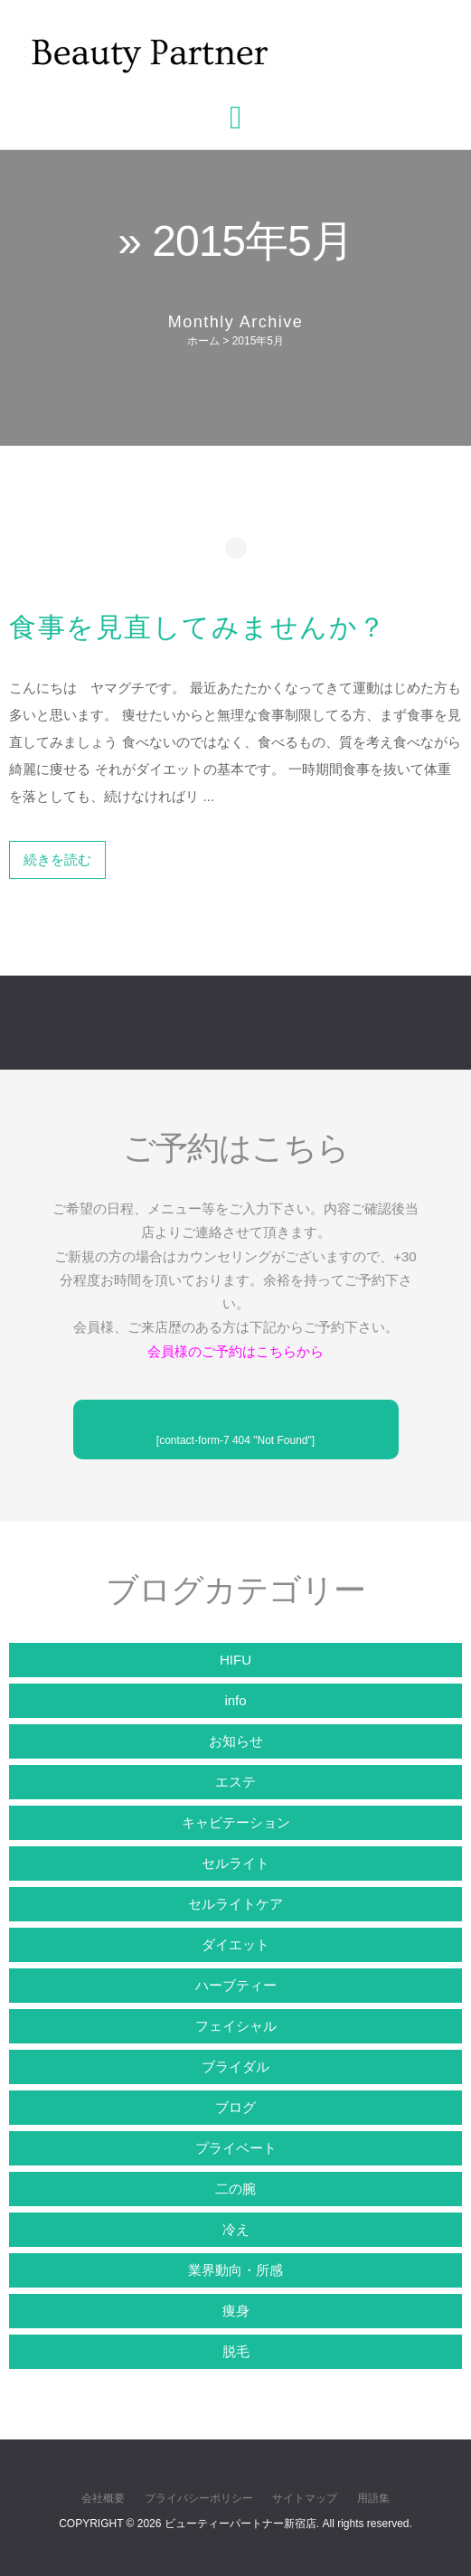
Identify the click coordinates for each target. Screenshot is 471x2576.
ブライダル (235, 2066)
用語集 (373, 2498)
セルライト (235, 1863)
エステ (235, 1781)
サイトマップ (304, 2498)
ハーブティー (236, 1985)
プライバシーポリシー (199, 2498)
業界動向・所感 (235, 2270)
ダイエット (235, 1944)
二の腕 (235, 2188)
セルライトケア (235, 1903)
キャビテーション (236, 1822)
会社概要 (103, 2498)
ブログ (235, 2107)
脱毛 (236, 2351)
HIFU (235, 1659)
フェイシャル (236, 2025)
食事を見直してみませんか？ (198, 627)
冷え (236, 2229)
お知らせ (236, 1741)
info (235, 1700)
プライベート (236, 2148)
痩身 (236, 2310)
